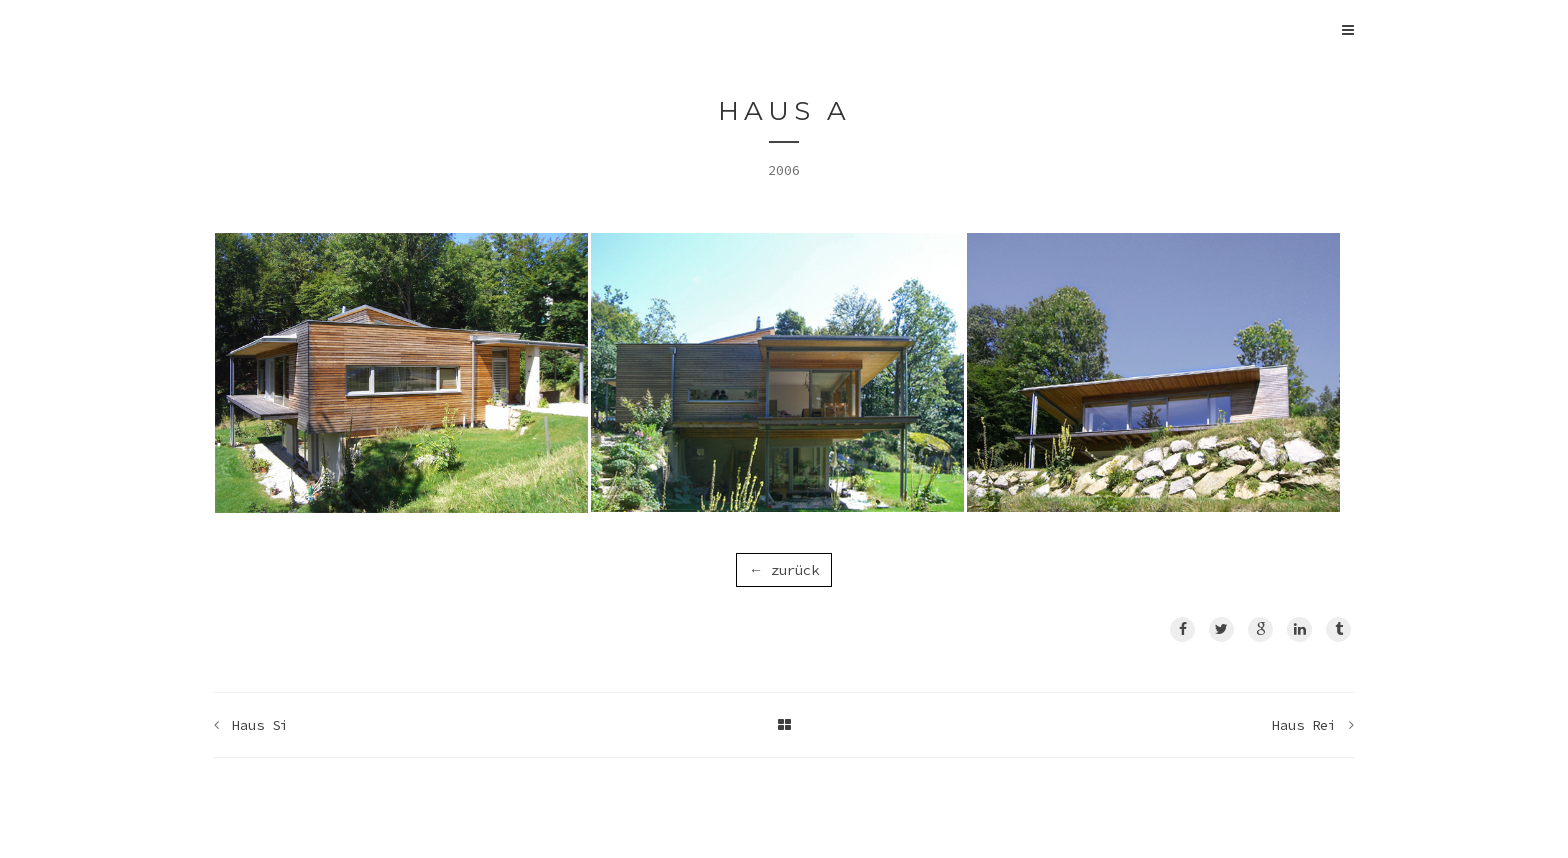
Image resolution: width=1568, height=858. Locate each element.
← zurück (784, 570)
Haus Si (260, 725)
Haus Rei (1304, 725)
